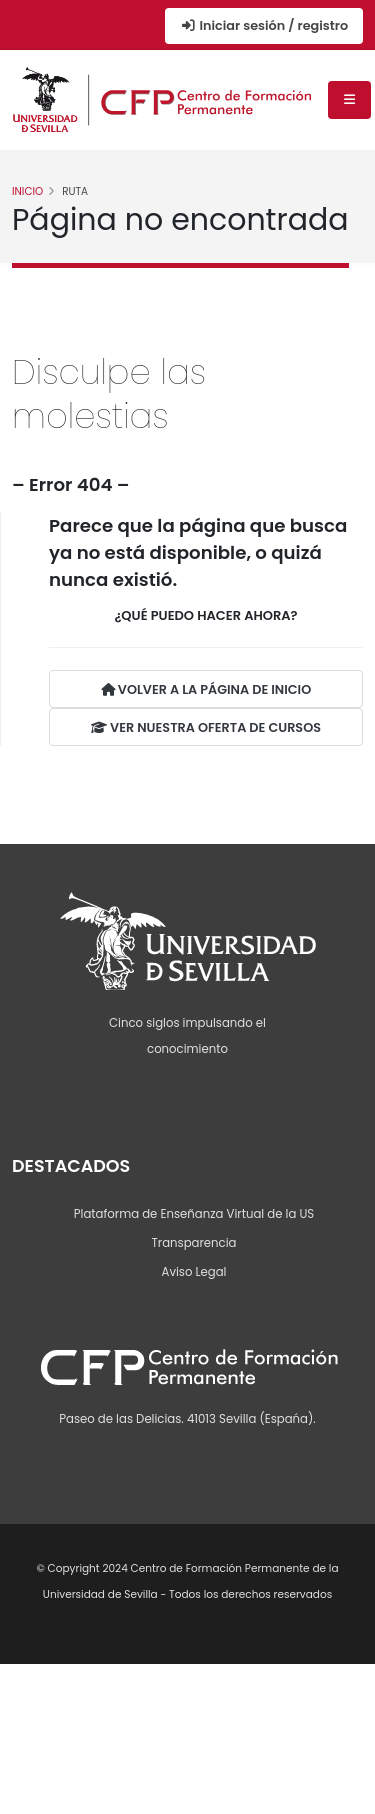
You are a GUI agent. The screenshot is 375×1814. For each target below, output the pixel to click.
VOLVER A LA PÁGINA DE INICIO (206, 689)
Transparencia (194, 1243)
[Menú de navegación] (349, 100)
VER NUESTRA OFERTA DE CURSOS (206, 727)
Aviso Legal (194, 1272)
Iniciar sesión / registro (264, 25)
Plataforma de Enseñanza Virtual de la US (194, 1214)
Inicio (27, 191)
